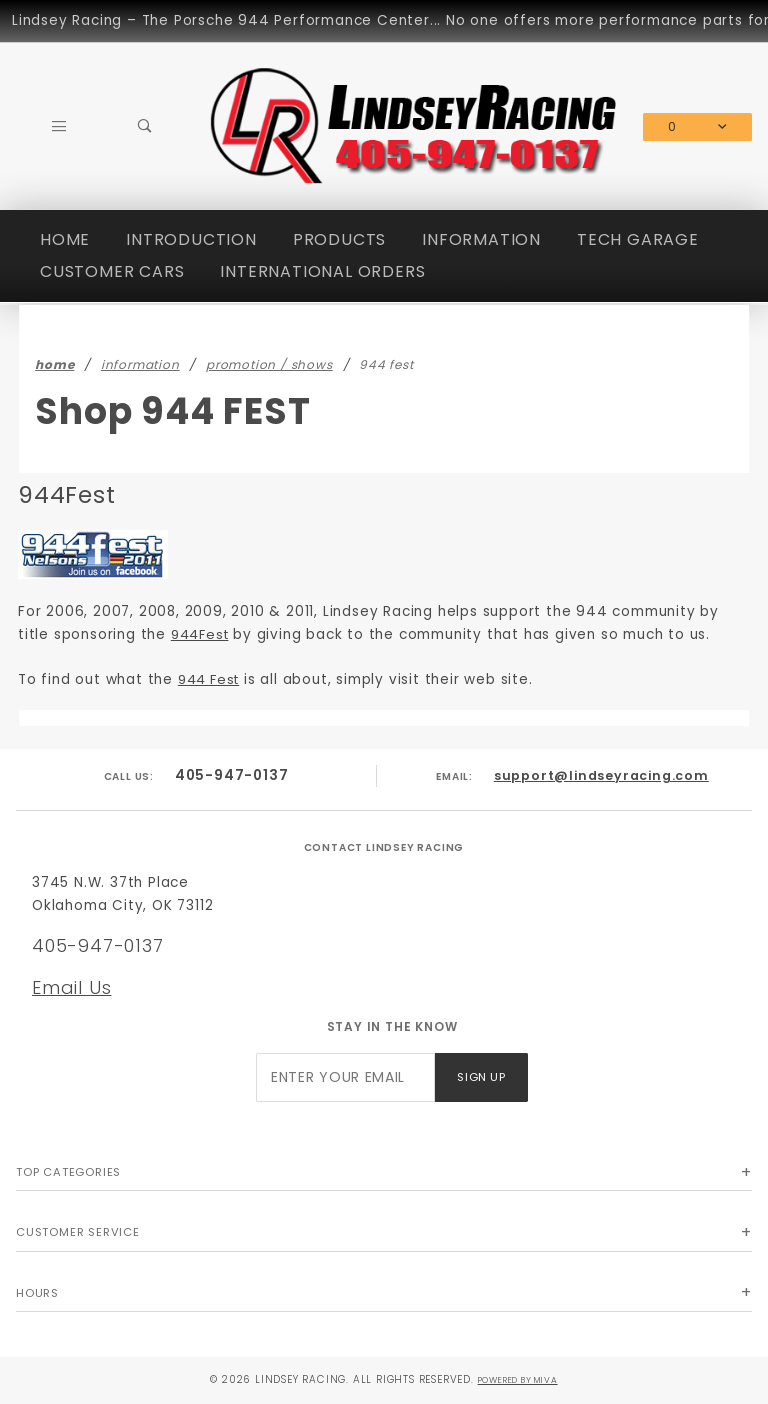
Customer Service (78, 1232)
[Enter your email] (345, 1077)
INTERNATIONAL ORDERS (322, 271)
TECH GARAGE (638, 239)
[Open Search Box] (145, 126)
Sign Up (481, 1077)
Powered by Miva (517, 1379)
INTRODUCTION (191, 239)
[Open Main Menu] (59, 126)
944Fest (203, 634)
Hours (37, 1293)
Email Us (71, 987)
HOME (65, 239)
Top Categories (68, 1172)
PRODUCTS (339, 239)
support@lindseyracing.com (601, 775)
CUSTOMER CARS (112, 271)
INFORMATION (481, 239)
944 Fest (212, 679)
